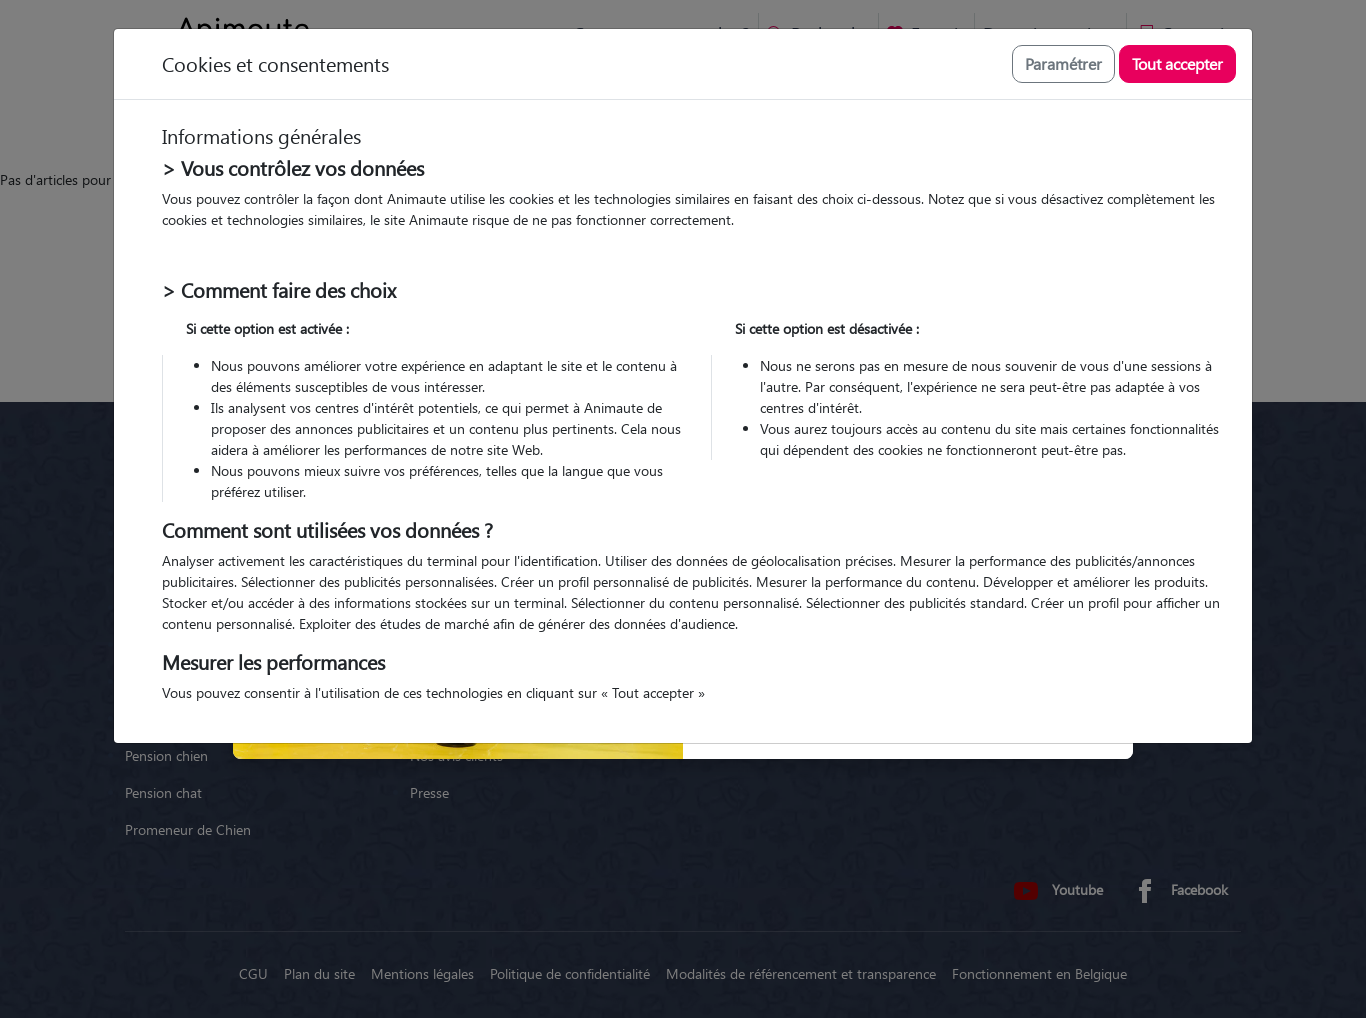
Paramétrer (1063, 63)
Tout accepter (1177, 63)
